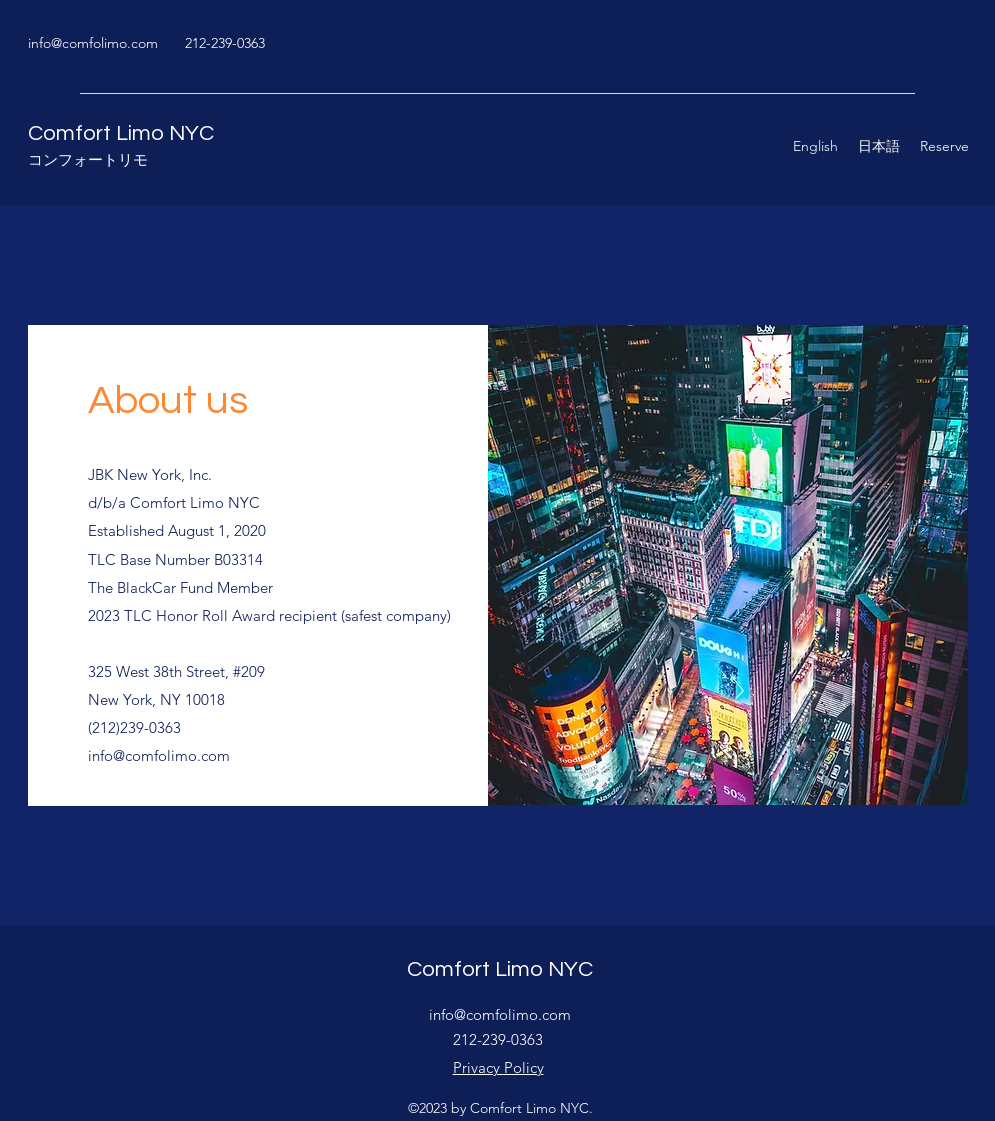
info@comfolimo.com (93, 43)
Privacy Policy (498, 1067)
